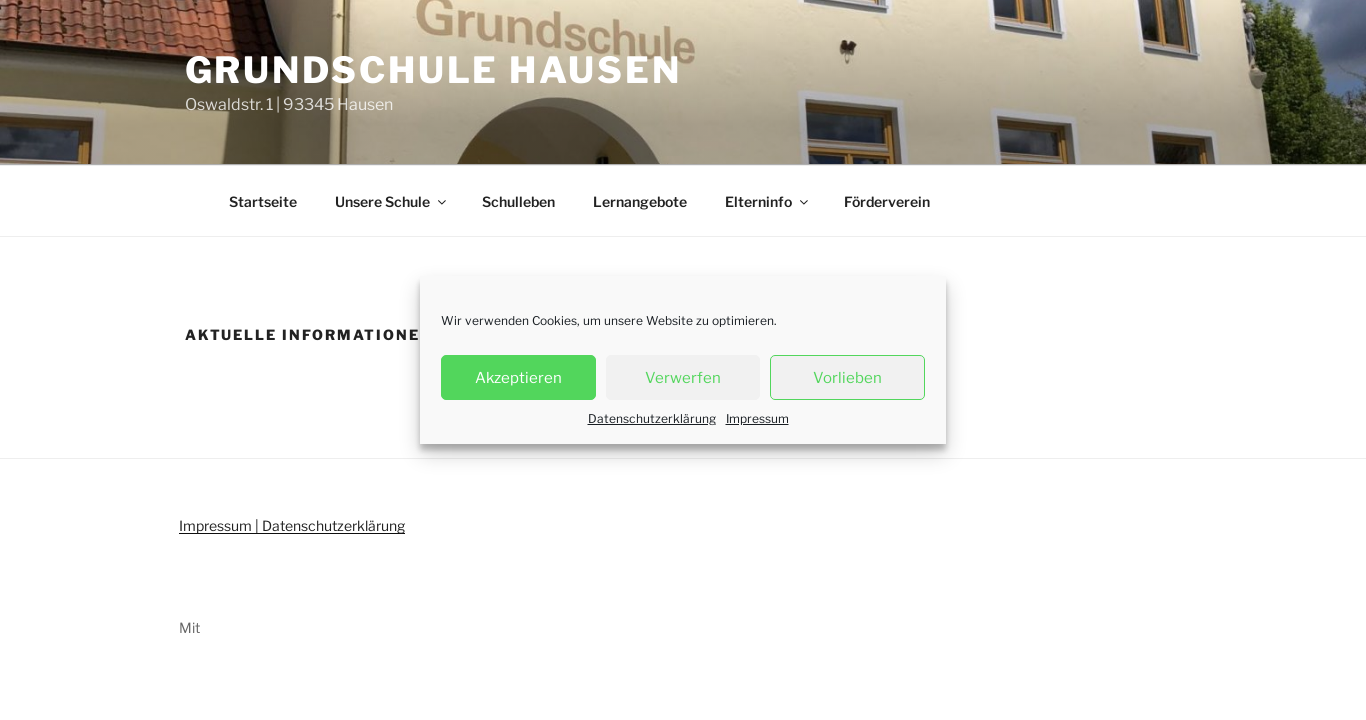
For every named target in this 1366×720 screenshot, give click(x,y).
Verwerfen (683, 378)
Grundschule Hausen (433, 70)
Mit (189, 627)
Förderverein (887, 201)
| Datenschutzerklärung (328, 525)
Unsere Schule (392, 201)
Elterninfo (768, 201)
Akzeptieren (518, 378)
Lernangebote (640, 201)
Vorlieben (847, 378)
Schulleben (518, 201)
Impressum (757, 418)
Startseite (263, 201)
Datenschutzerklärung (652, 418)
